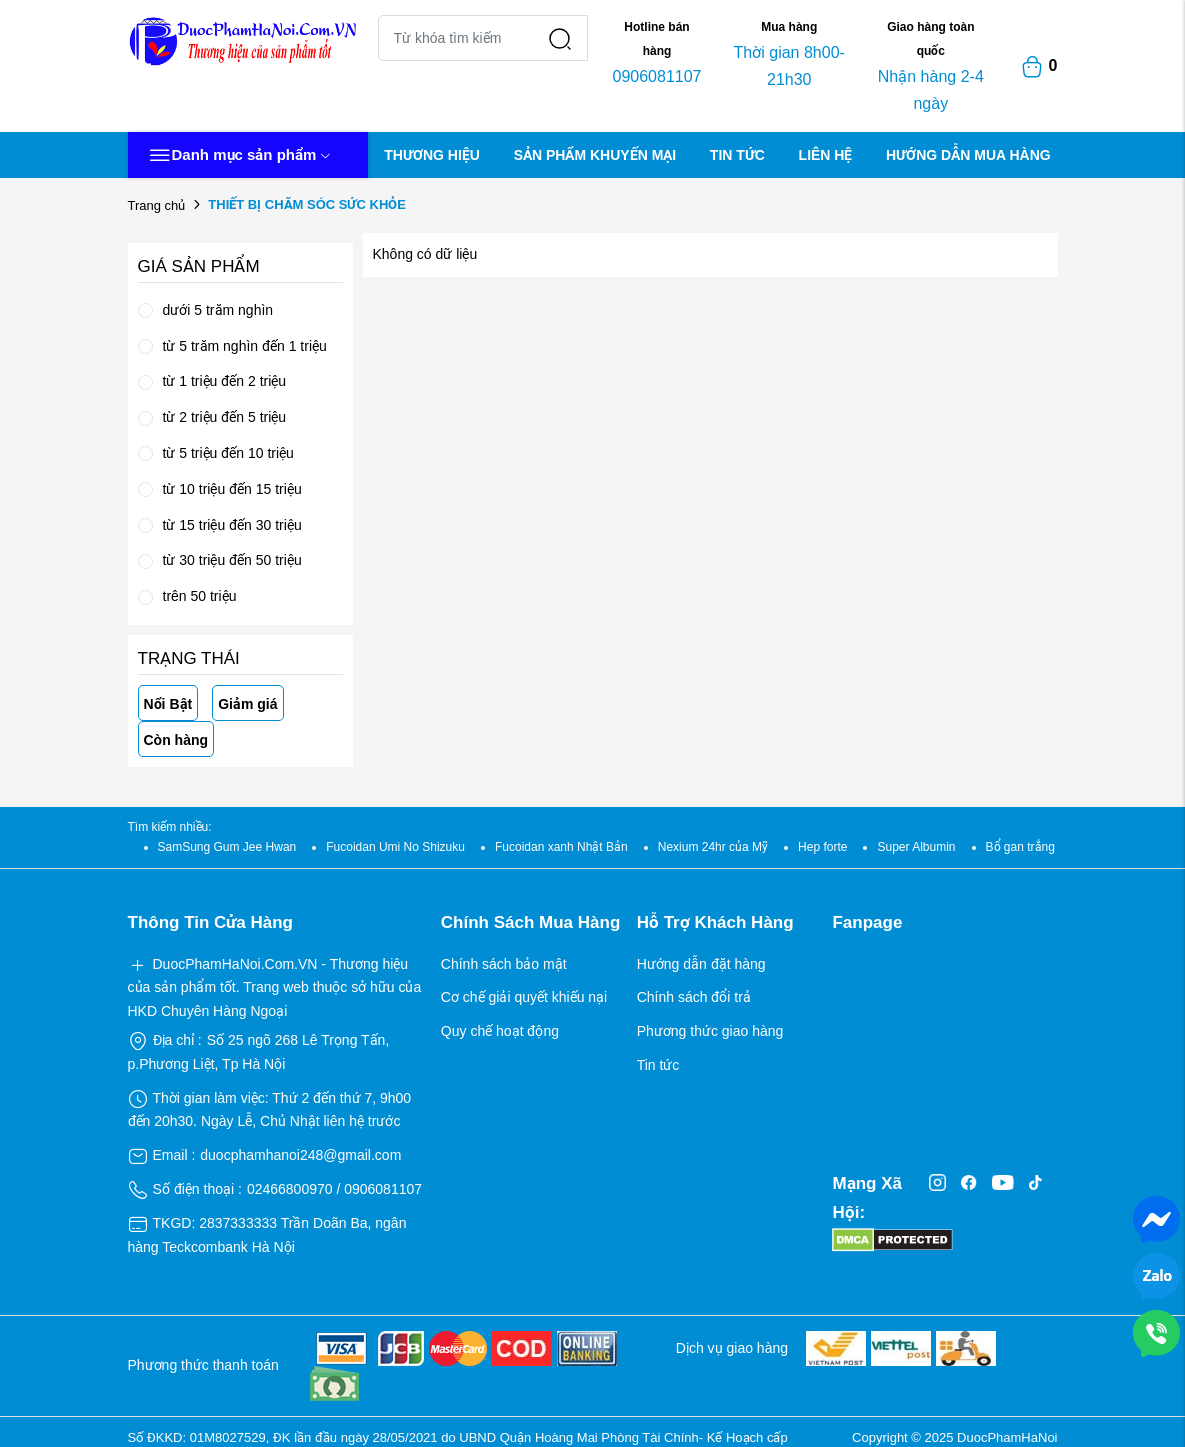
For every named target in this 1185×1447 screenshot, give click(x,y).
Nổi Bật (168, 704)
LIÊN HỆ (826, 155)
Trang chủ (157, 205)
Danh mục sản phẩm (240, 155)
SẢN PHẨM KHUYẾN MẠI (595, 155)
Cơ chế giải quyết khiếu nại (524, 997)
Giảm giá (247, 704)
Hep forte (822, 847)
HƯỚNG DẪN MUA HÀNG (968, 155)
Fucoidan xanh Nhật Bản (561, 847)
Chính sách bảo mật (504, 964)
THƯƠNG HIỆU (432, 155)
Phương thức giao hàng (710, 1031)
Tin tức (658, 1065)
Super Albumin (916, 847)
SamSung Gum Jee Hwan (227, 847)
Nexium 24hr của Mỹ (713, 847)
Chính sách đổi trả (694, 997)
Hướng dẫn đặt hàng (701, 964)
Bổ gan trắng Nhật (1035, 847)
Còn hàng (176, 740)
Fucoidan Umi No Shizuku (395, 847)
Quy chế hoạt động (500, 1031)
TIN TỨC (737, 155)
